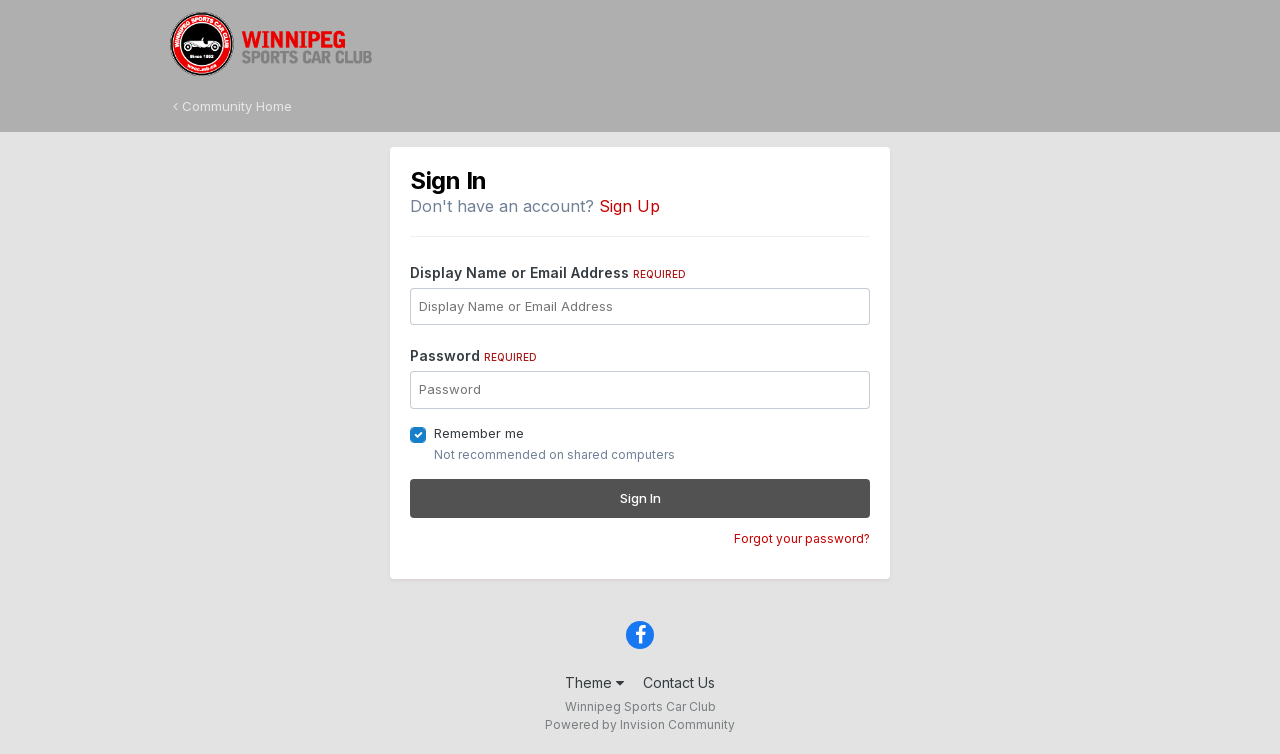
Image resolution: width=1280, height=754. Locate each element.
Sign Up (629, 206)
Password (473, 355)
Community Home (232, 106)
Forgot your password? (802, 538)
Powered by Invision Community (640, 724)
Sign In (640, 498)
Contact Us (679, 682)
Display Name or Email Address (548, 272)
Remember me (479, 433)
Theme (594, 682)
